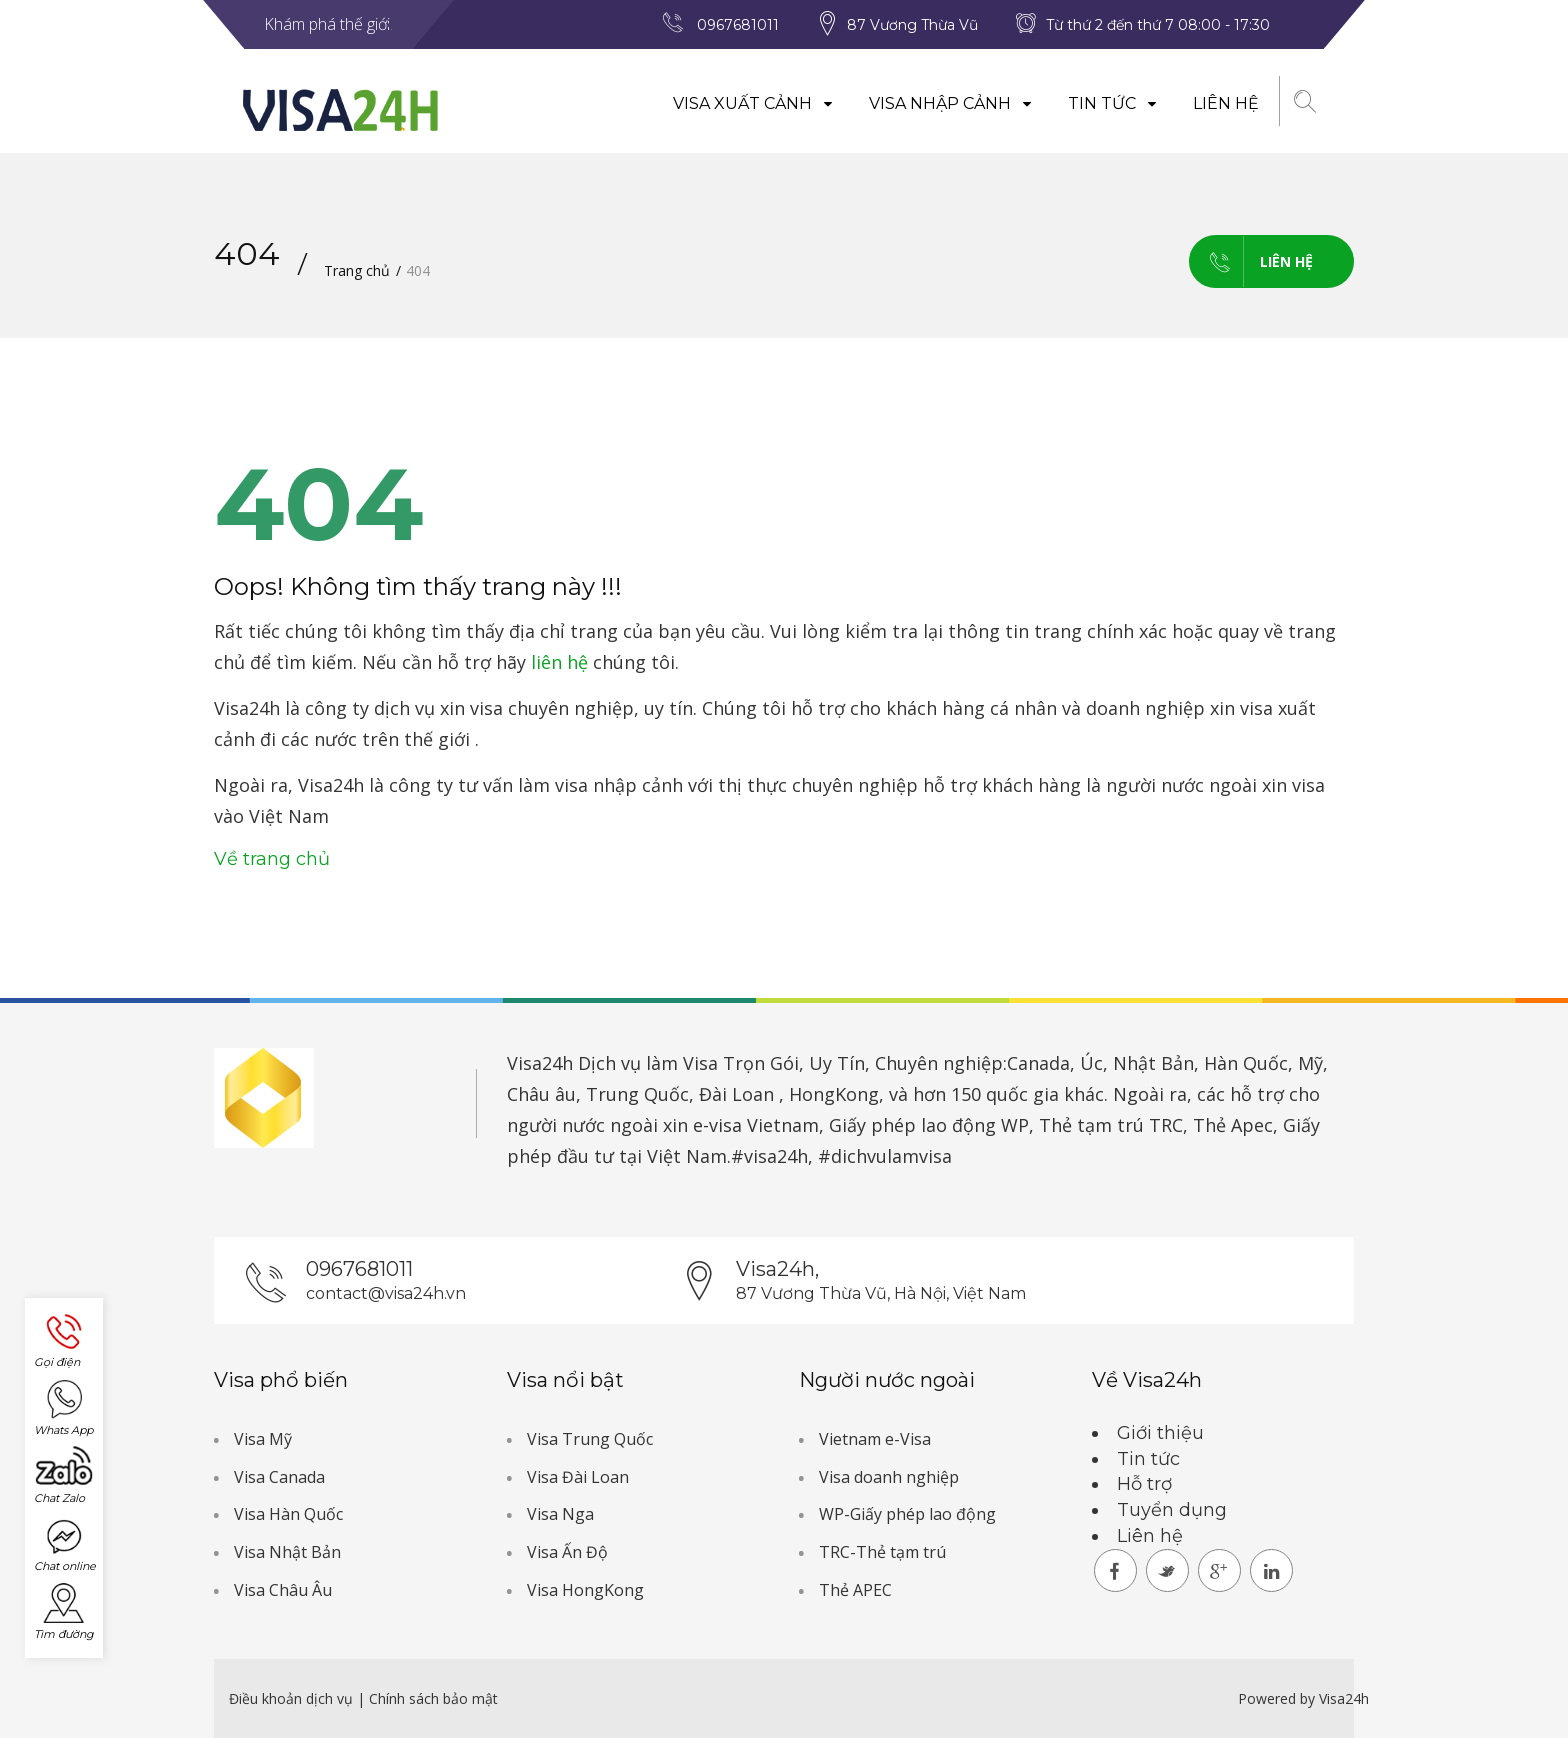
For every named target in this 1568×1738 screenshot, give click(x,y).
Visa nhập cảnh (951, 103)
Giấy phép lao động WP (929, 1125)
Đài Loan (736, 1094)
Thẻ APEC (855, 1590)
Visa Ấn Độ (567, 1552)
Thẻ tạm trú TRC (1111, 1125)
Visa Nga (560, 1514)
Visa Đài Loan (578, 1477)
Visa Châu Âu (283, 1590)
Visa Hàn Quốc (288, 1514)
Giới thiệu (1160, 1433)
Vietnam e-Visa (875, 1439)
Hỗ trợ (1144, 1484)
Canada (1038, 1063)
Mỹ (1310, 1063)
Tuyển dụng (1172, 1510)
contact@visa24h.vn (386, 1293)
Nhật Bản (1153, 1063)
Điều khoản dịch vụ (293, 1698)
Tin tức (1113, 103)
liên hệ (559, 662)
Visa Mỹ (263, 1439)
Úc (1091, 1063)
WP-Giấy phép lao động (907, 1514)
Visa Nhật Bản (287, 1552)
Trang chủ (357, 270)
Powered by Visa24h (1303, 1698)
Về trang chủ (272, 859)
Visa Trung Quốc (590, 1439)
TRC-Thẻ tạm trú (882, 1552)
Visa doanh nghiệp (889, 1477)
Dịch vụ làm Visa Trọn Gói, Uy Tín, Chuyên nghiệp (790, 1063)
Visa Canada (279, 1477)
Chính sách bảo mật (433, 1698)
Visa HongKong (585, 1590)
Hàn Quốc (1246, 1063)
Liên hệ (1226, 103)
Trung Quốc (637, 1094)
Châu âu (541, 1094)
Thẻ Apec (1233, 1125)
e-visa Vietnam (756, 1125)
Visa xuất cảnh (753, 103)
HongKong (834, 1094)
